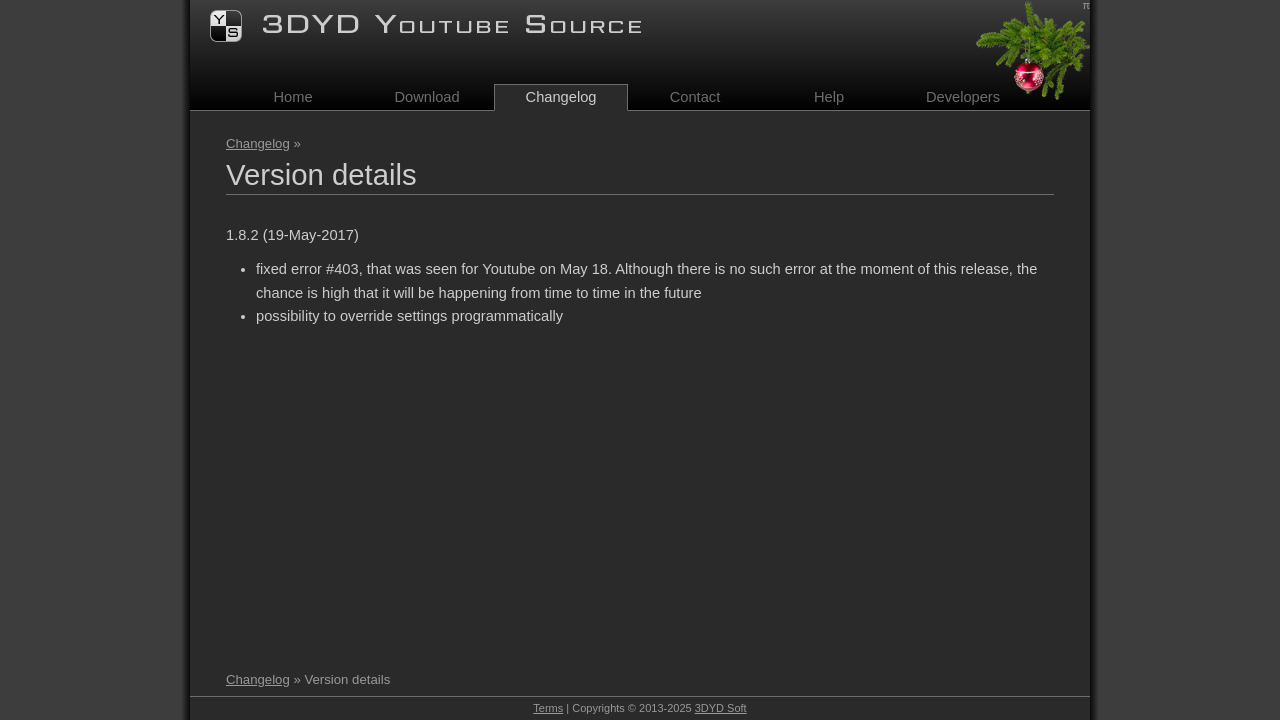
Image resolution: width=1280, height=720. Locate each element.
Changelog (258, 143)
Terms (548, 708)
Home (292, 97)
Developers (963, 97)
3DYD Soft (721, 708)
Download (426, 97)
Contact (695, 97)
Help (829, 97)
